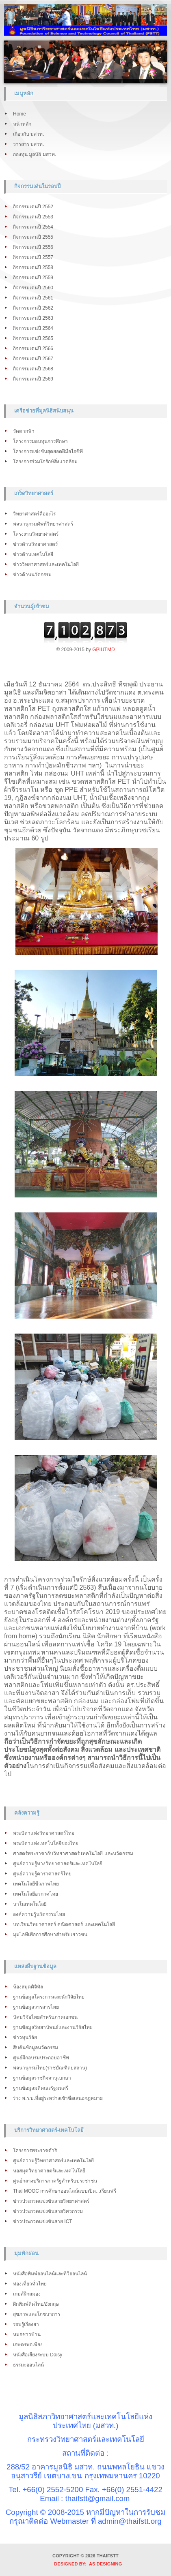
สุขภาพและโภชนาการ (36, 2314)
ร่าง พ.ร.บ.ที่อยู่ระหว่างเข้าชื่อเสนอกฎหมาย (58, 2098)
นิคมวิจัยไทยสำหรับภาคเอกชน (45, 2017)
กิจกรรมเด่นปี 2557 (33, 257)
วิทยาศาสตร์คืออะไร (34, 514)
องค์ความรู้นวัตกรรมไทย (39, 1914)
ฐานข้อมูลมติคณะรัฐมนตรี (40, 2088)
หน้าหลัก (22, 124)
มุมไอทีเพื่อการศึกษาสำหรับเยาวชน (50, 1934)
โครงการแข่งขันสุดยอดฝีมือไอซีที (48, 451)
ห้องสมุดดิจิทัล (28, 1987)
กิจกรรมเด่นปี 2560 (33, 288)
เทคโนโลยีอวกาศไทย (35, 1894)
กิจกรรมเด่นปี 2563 (33, 318)
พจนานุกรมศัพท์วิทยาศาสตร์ (43, 524)
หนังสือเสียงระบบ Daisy (37, 2355)
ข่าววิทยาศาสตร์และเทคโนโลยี (46, 564)
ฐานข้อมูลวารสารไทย (36, 2007)
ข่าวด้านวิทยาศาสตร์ (35, 544)
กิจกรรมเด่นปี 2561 (33, 298)
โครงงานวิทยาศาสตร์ (35, 534)
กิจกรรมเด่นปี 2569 (33, 379)
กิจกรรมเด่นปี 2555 (33, 237)
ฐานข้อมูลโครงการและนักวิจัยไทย (48, 1997)
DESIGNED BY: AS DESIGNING (85, 2563)
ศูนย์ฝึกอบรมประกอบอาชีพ (41, 2058)
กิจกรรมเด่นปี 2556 (33, 247)
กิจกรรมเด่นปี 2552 (33, 207)
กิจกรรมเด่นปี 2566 (33, 348)
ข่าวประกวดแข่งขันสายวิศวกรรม (48, 2211)
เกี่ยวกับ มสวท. (28, 134)
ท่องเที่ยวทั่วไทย (30, 2284)
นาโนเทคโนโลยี (30, 1904)
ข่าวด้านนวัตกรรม (32, 574)
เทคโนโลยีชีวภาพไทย (36, 1884)
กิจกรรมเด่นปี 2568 (33, 369)
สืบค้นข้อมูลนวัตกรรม (35, 2047)
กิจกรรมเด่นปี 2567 (33, 358)
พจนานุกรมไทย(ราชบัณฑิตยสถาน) (50, 2068)
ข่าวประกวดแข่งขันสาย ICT (42, 2221)
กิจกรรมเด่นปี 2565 (33, 338)
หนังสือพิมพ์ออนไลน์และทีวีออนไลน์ (50, 2274)
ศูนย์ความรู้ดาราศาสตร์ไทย (42, 1874)
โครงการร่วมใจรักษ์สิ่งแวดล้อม (45, 461)
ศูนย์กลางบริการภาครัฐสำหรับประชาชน (55, 2181)
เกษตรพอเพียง (28, 2344)
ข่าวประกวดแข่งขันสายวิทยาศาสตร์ (51, 2201)
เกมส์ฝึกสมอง (27, 2294)
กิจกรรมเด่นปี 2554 (33, 227)
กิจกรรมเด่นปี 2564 (33, 328)
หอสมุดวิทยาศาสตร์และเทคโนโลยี (49, 2171)
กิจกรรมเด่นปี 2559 (33, 277)
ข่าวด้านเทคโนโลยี (33, 554)
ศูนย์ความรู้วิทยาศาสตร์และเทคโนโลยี (53, 2160)
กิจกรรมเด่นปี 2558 (33, 267)
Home (19, 114)
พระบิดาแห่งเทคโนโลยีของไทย (45, 1843)
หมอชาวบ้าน (27, 2334)
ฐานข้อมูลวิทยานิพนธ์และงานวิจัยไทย (53, 2027)
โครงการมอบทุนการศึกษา (40, 441)
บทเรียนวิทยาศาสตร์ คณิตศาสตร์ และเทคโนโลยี (64, 1924)
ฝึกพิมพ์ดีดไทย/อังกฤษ (36, 2304)
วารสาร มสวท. (28, 144)
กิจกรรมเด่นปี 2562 (33, 308)
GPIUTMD (103, 649)
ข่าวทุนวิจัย (25, 2037)
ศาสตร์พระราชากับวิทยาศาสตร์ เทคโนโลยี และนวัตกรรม (73, 1853)
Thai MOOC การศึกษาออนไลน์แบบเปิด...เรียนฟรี (64, 2191)
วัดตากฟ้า (24, 431)
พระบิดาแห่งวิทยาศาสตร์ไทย (43, 1833)
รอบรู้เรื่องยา (26, 2324)
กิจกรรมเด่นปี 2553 (33, 217)
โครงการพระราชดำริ (35, 2150)
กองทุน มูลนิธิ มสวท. (34, 154)
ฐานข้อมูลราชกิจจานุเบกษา (42, 2078)
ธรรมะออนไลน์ (28, 2365)
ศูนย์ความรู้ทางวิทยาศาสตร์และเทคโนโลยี (57, 1863)
